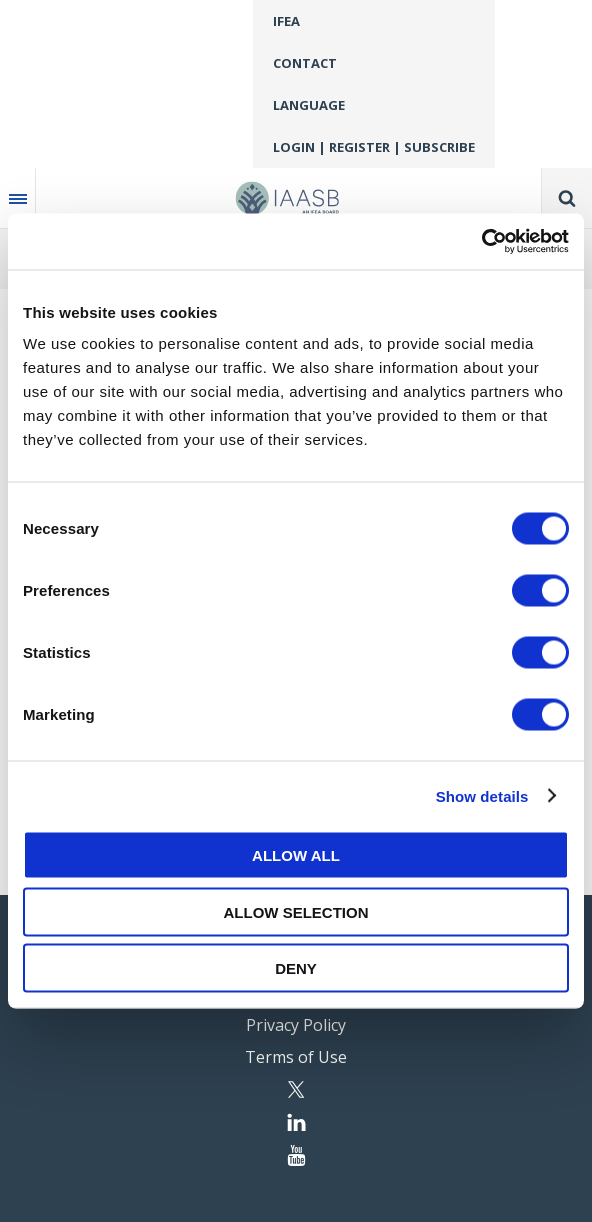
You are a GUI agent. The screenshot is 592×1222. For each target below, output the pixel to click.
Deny (296, 968)
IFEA (286, 21)
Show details (482, 795)
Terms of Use (296, 1057)
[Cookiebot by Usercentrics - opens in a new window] (481, 242)
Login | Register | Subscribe (374, 147)
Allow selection (296, 911)
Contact (305, 63)
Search (567, 198)
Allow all (296, 855)
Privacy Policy (296, 1025)
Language (309, 105)
